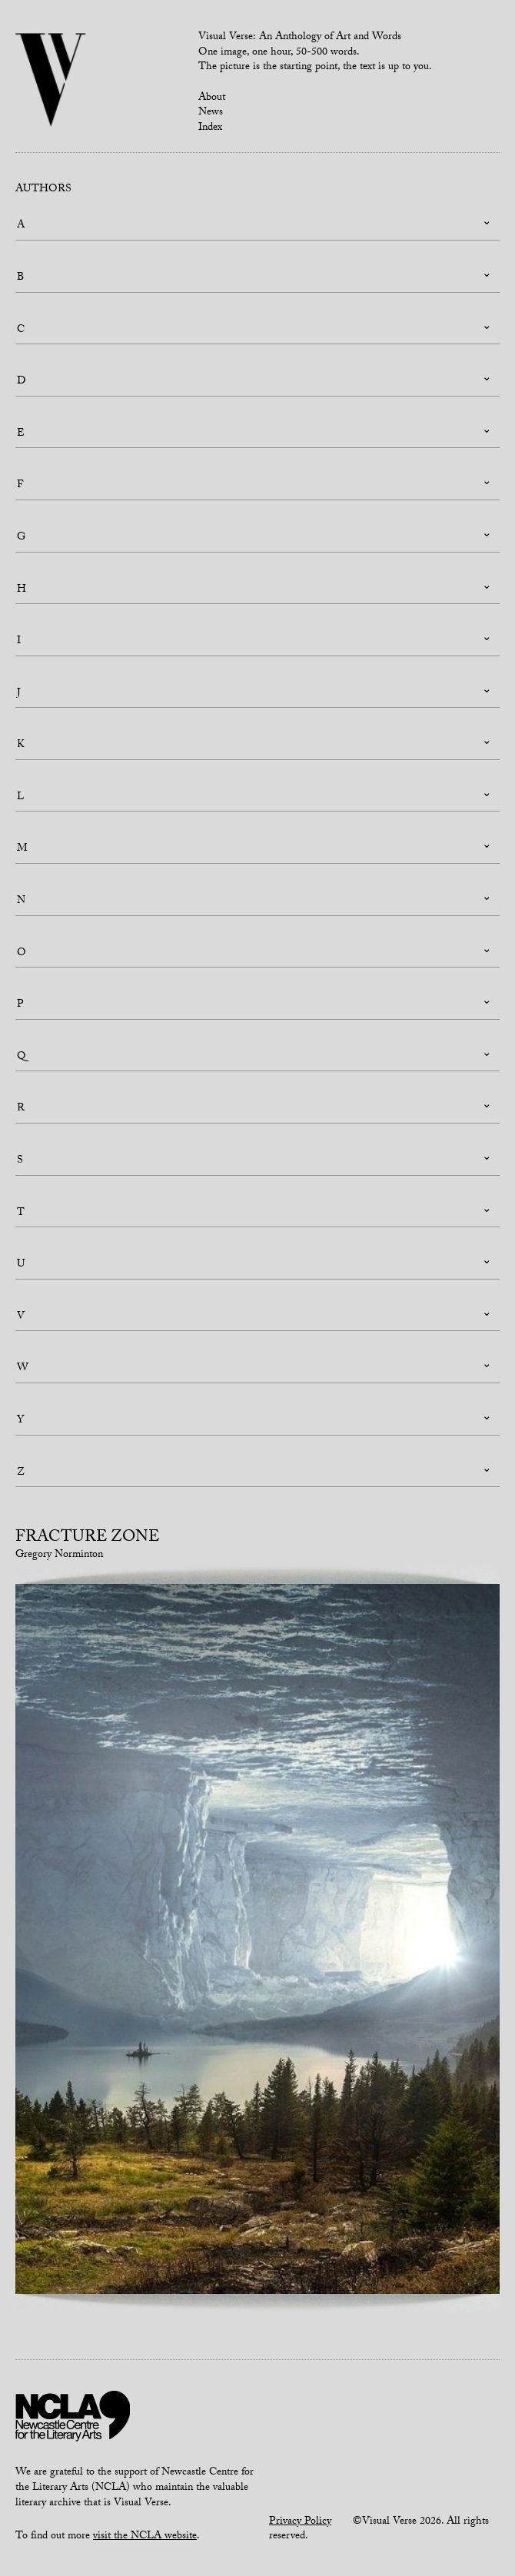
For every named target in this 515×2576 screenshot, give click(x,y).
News (210, 113)
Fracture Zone (87, 1538)
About (211, 98)
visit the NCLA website (145, 2537)
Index (210, 128)
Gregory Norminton (59, 1555)
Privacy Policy (300, 2522)
